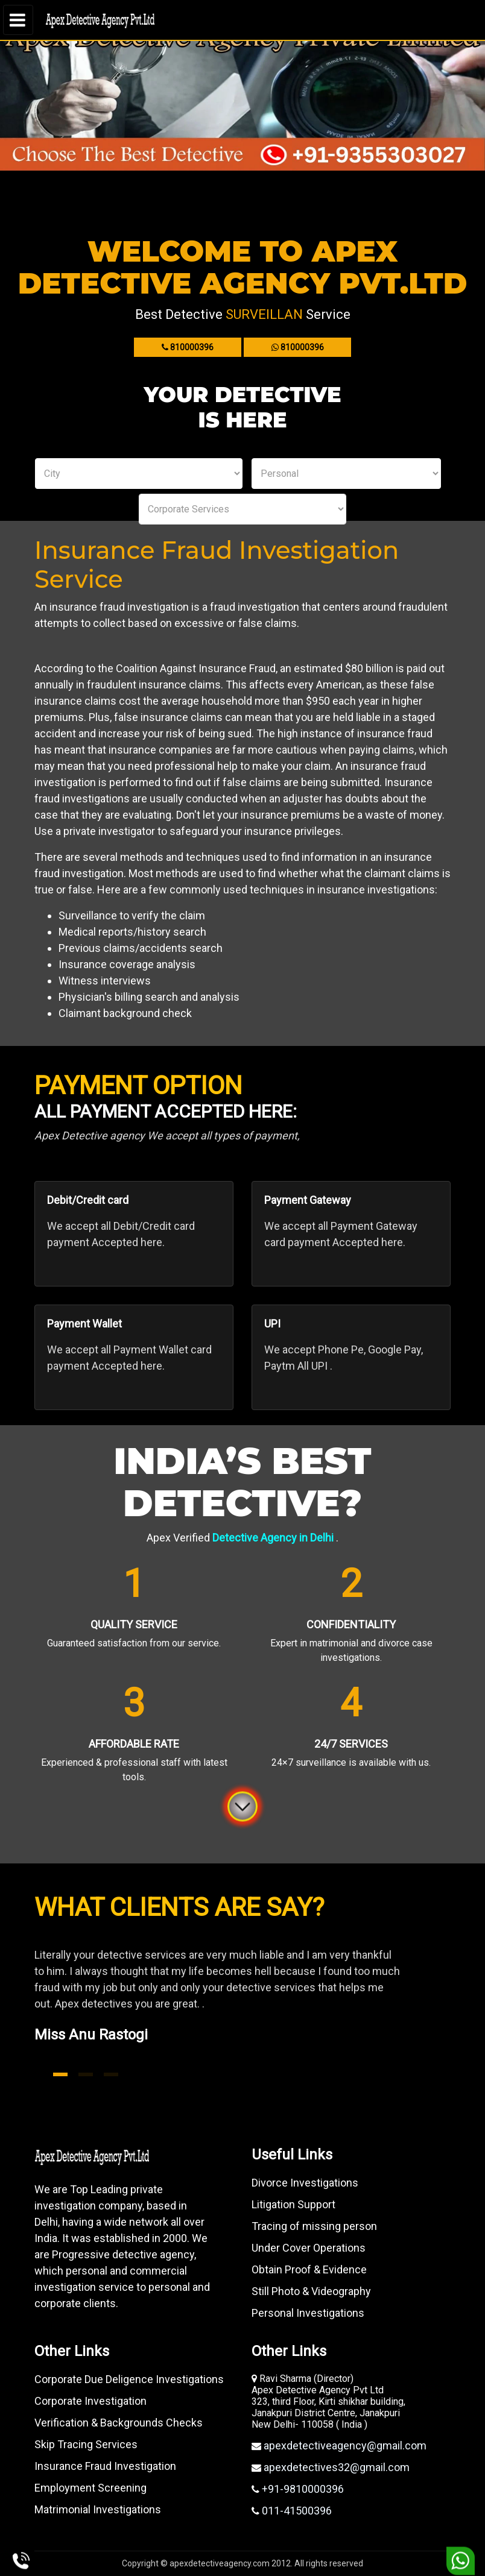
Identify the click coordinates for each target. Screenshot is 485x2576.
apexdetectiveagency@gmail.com (343, 2445)
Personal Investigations (308, 2313)
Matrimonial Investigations (97, 2509)
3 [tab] (111, 2074)
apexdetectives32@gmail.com (335, 2467)
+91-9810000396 (301, 2489)
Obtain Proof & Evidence (309, 2269)
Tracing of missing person (314, 2226)
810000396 (188, 347)
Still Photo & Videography (311, 2291)
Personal (346, 473)
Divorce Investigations (305, 2182)
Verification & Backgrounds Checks (118, 2422)
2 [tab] (85, 2074)
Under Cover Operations (309, 2247)
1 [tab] (60, 2074)
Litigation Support (293, 2204)
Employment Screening (90, 2487)
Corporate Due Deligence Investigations (129, 2379)
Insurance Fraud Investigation (105, 2466)
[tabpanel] (242, 2010)
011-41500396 (295, 2510)
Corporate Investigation (90, 2401)
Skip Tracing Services (86, 2444)
